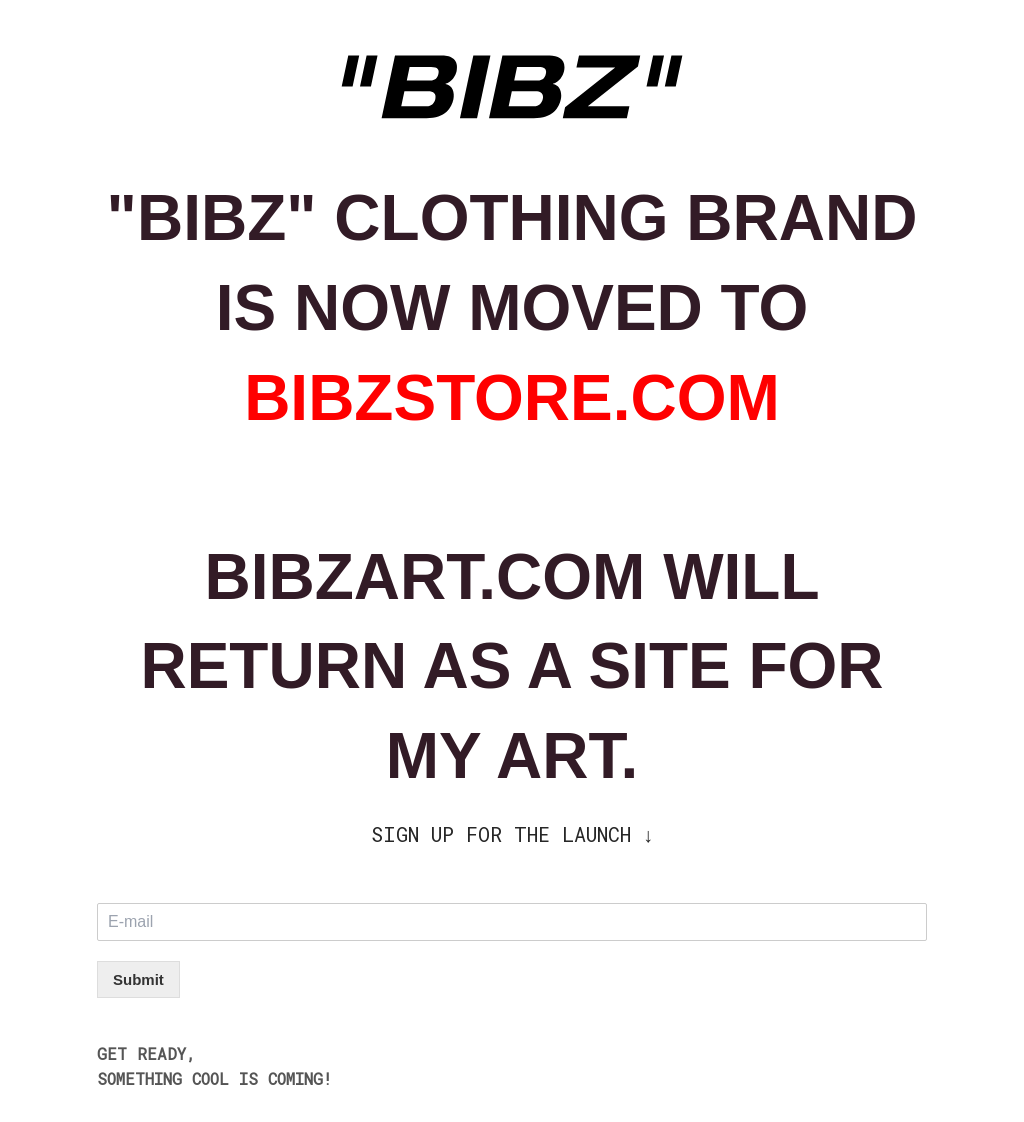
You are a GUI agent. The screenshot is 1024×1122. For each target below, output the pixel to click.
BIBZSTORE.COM (512, 398)
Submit (138, 979)
